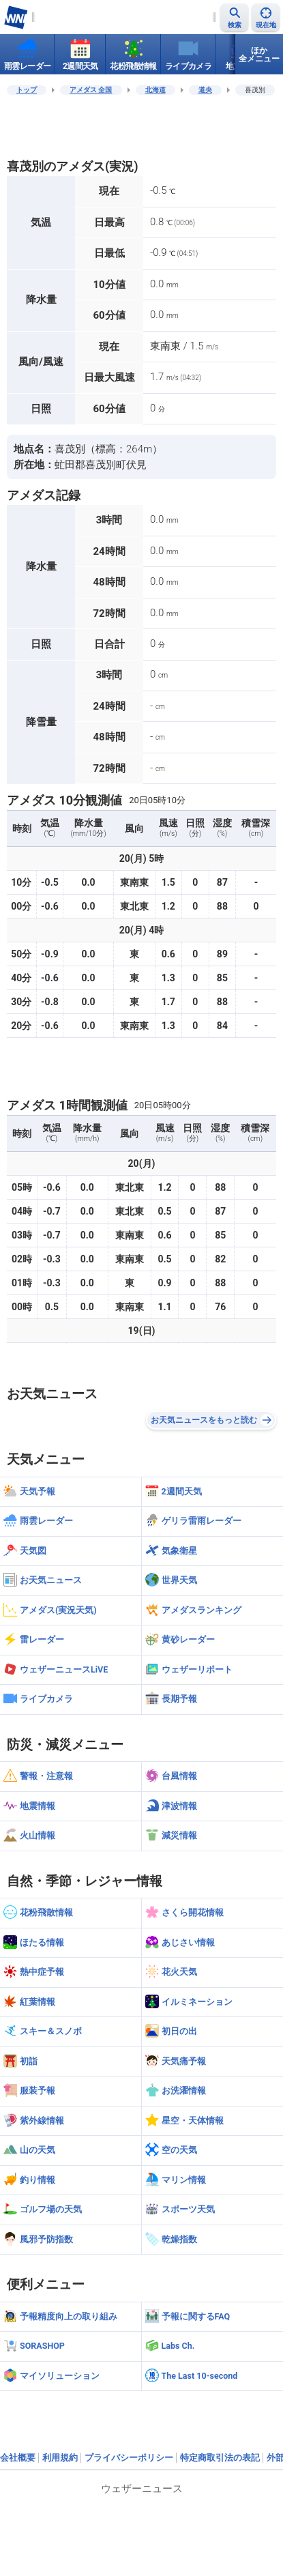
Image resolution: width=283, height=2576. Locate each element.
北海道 (155, 89)
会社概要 (17, 2457)
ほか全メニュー (259, 54)
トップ (26, 89)
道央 (205, 89)
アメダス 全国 (91, 89)
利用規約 (60, 2457)
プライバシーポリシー (129, 2457)
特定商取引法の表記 (220, 2457)
